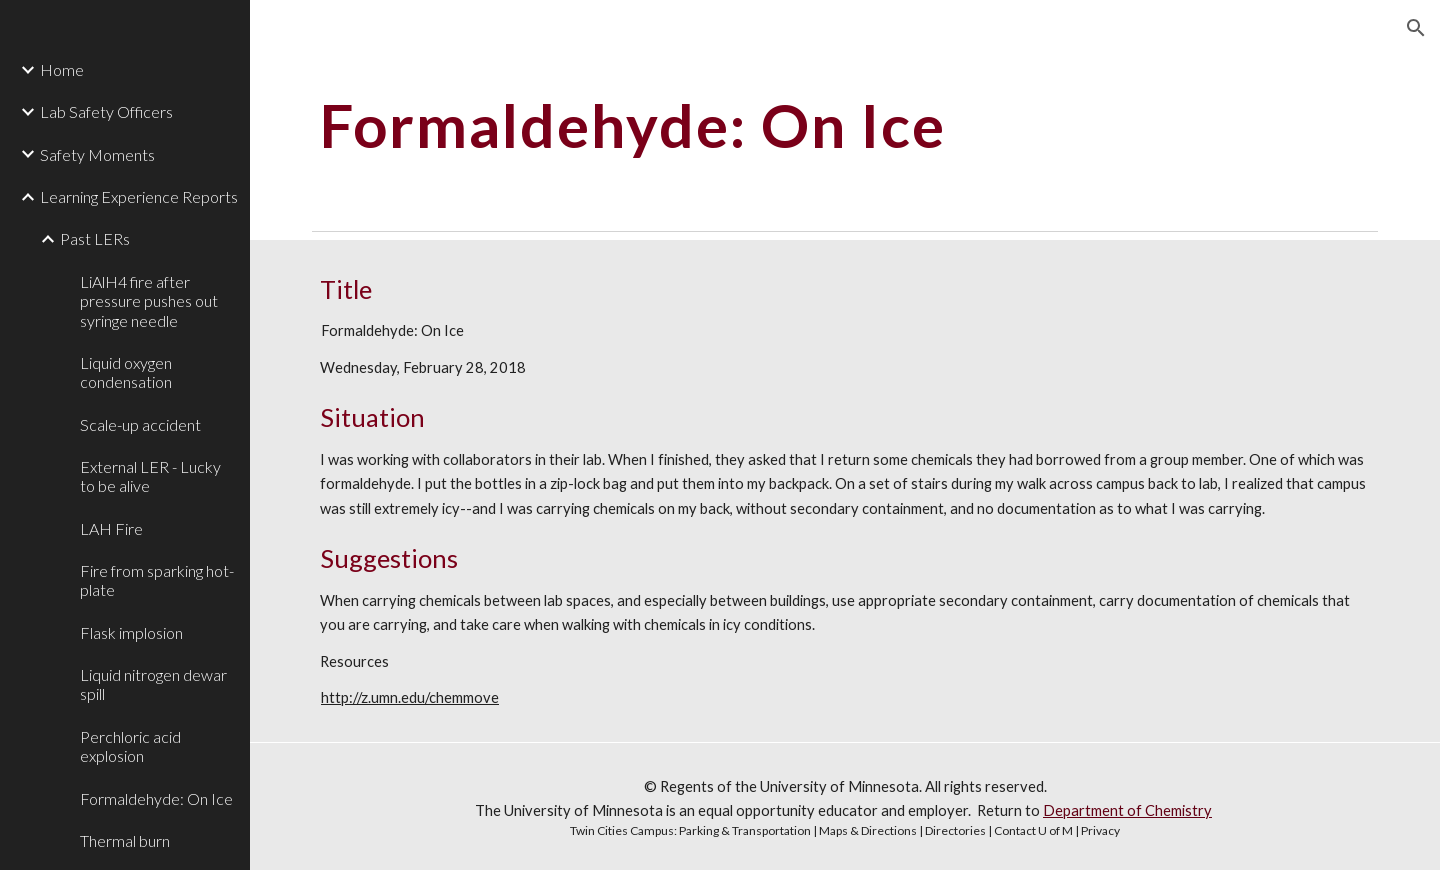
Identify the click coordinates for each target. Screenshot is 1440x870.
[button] (1416, 28)
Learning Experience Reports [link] (139, 196)
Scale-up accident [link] (140, 424)
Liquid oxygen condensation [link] (126, 372)
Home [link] (62, 69)
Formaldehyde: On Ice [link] (156, 798)
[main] (754, 125)
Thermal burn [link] (125, 840)
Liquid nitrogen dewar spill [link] (153, 684)
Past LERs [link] (95, 238)
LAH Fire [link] (111, 528)
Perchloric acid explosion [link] (130, 746)
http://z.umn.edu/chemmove (410, 697)
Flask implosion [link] (131, 632)
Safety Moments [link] (97, 154)
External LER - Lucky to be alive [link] (150, 476)
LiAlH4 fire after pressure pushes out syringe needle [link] (149, 301)
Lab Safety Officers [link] (106, 111)
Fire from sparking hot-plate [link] (157, 580)
